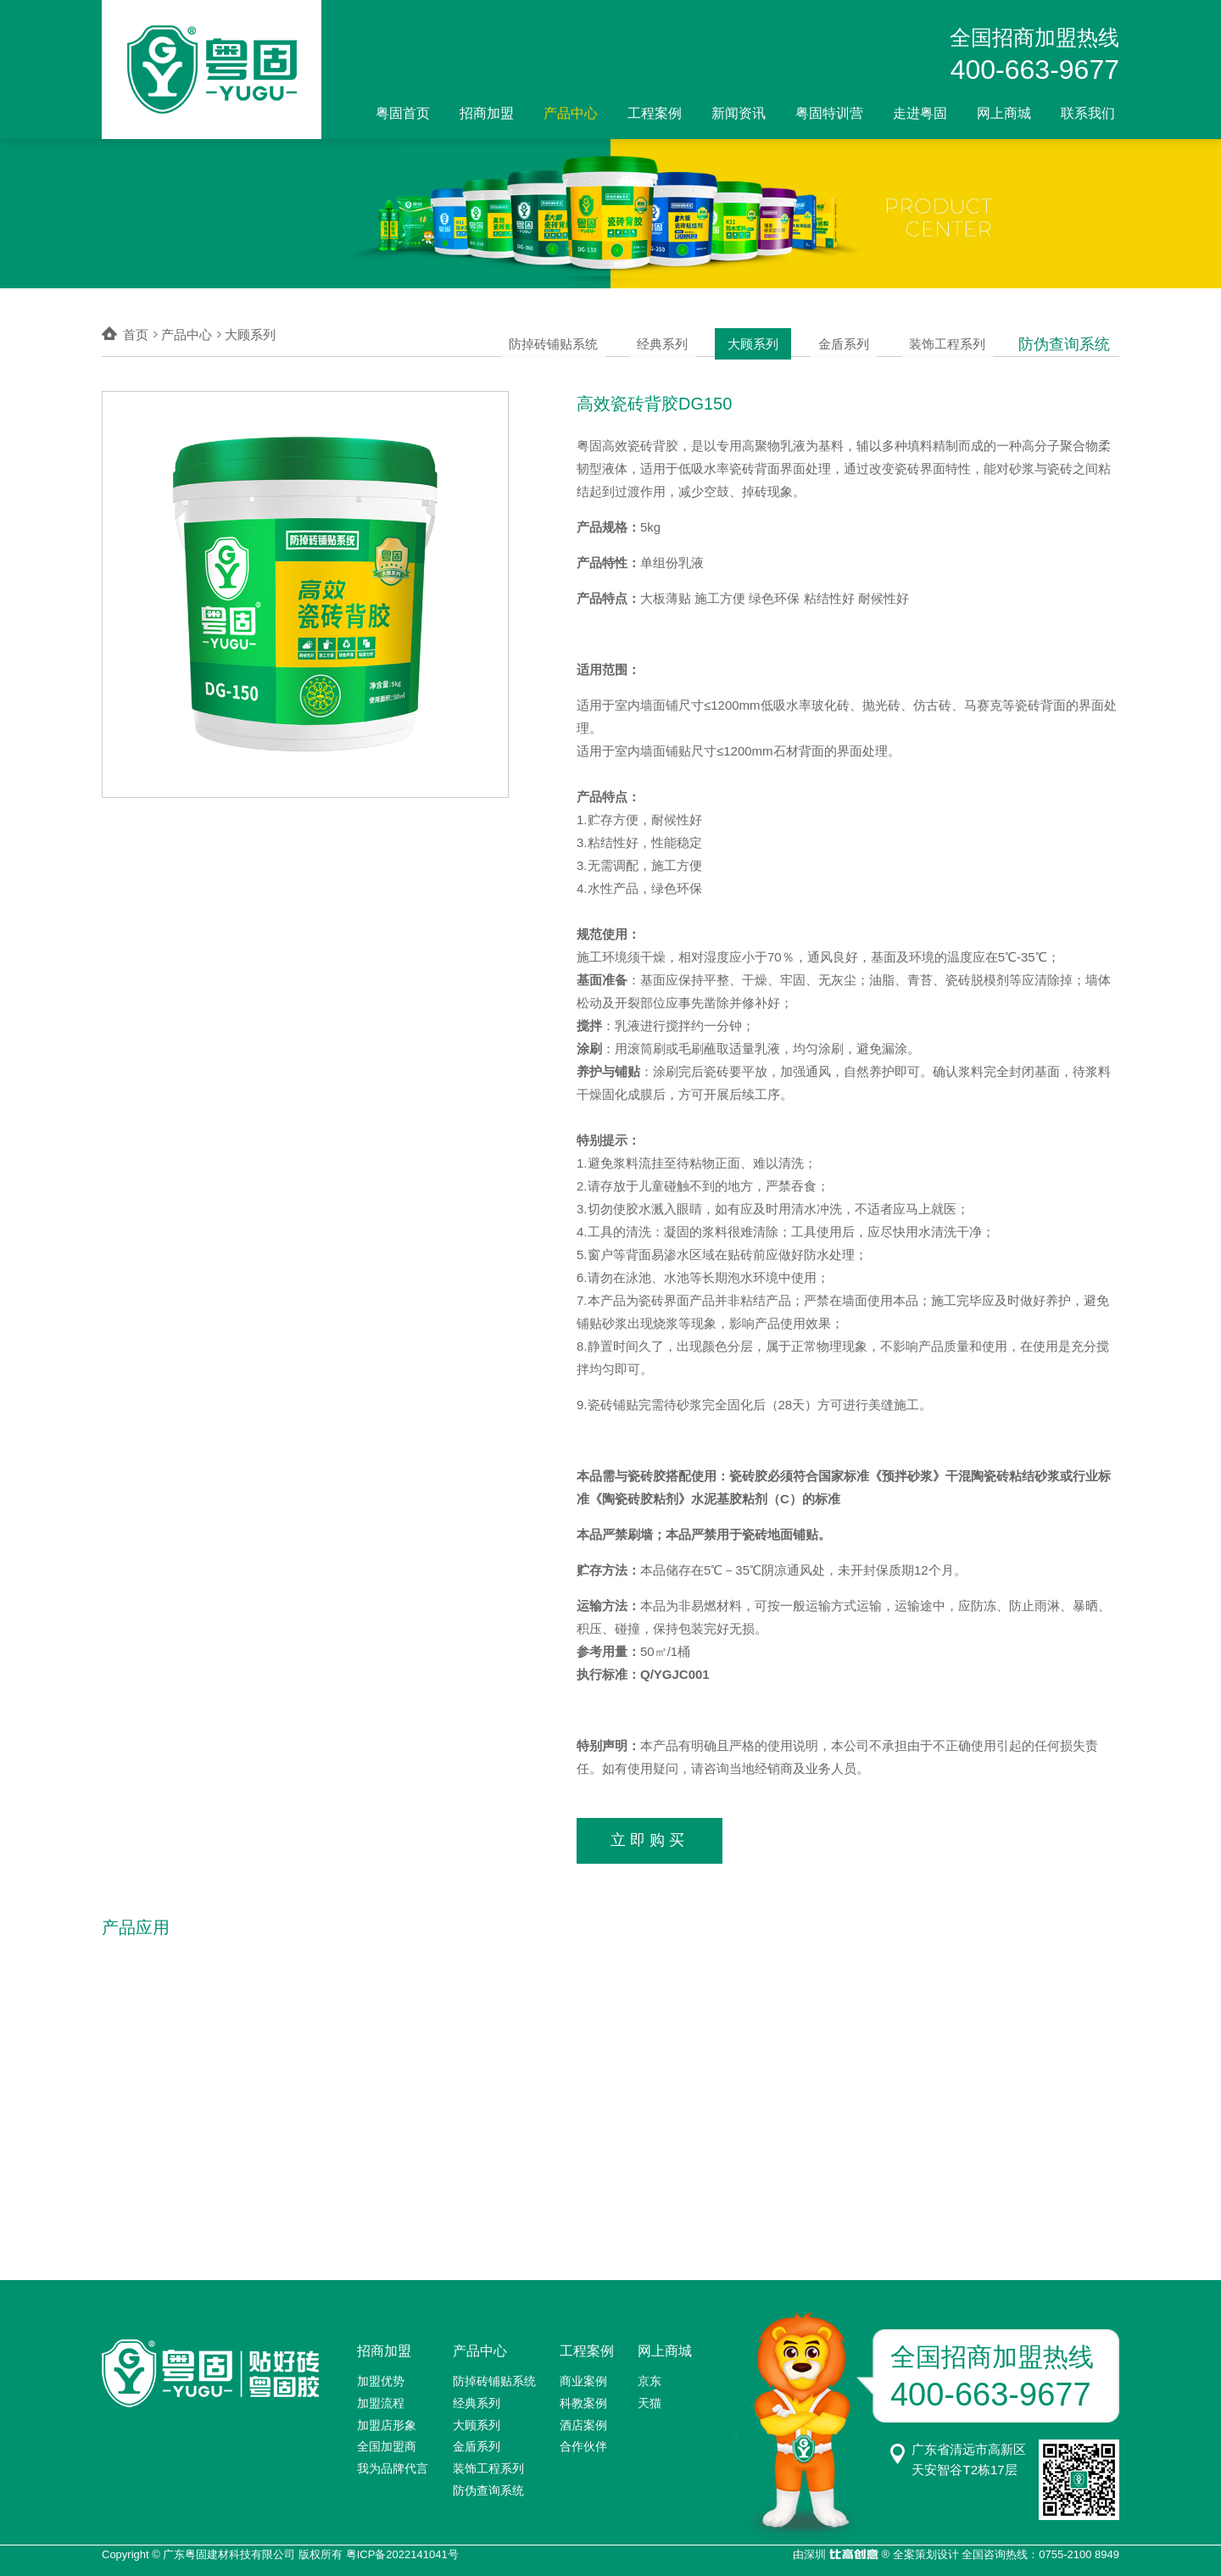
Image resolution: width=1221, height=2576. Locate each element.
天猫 (649, 2398)
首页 (135, 334)
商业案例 (583, 2376)
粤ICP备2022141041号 (402, 2549)
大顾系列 (775, 334)
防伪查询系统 (1068, 334)
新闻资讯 (738, 113)
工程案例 (654, 113)
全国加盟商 (386, 2441)
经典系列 (691, 334)
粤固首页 (403, 113)
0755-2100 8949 (1079, 2549)
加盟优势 (380, 2376)
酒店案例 (583, 2419)
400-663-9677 (1035, 69)
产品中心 (571, 113)
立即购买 (649, 1837)
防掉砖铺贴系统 (587, 334)
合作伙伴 (583, 2441)
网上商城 (1004, 113)
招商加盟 (487, 113)
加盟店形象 (386, 2419)
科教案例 (583, 2398)
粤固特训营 (829, 113)
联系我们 (1088, 113)
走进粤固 (920, 113)
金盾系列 (860, 334)
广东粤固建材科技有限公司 (229, 2549)
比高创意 (853, 2550)
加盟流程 (380, 2398)
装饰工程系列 (958, 334)
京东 (649, 2376)
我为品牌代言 (392, 2463)
